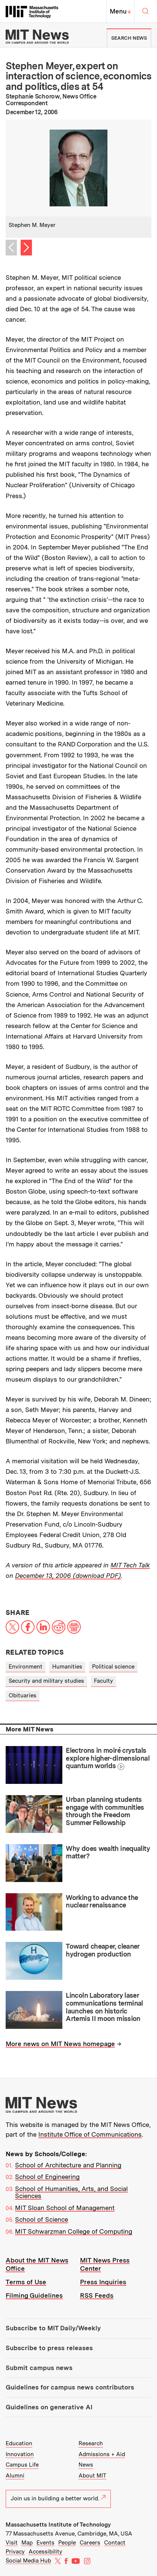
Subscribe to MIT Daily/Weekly (53, 2328)
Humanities (67, 1666)
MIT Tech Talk (130, 1565)
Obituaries (22, 1695)
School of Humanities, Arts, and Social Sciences (71, 2192)
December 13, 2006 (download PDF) (68, 1575)
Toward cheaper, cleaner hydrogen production (102, 1950)
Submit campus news (39, 2368)
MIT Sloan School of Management (65, 2208)
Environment (25, 1666)
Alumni (15, 2475)
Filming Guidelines (34, 2295)
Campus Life (22, 2464)
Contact (114, 2542)
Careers (90, 2542)
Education (19, 2443)
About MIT (92, 2475)
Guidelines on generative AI (49, 2407)
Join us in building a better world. (58, 2498)
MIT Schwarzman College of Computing (73, 2231)
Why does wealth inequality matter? (108, 1852)
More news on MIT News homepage (60, 2044)
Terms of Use (26, 2282)
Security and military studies (46, 1681)
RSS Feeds (96, 2295)
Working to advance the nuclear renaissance (102, 1901)
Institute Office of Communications (90, 2134)
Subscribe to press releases (49, 2348)
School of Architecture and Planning (68, 2165)
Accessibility (45, 2551)
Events (45, 2542)
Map (27, 2542)
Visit (12, 2542)
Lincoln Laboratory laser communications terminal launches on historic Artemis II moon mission (104, 2006)
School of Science (41, 2219)
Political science (113, 1666)
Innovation (20, 2454)
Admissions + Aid (101, 2454)
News (85, 2464)
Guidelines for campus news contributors (70, 2387)
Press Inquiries (103, 2282)
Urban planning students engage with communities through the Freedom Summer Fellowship (105, 1811)
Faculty (103, 1681)
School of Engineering (47, 2176)
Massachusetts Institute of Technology (58, 2524)
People (67, 2542)
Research (90, 2443)
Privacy (15, 2551)
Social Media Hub (28, 2560)
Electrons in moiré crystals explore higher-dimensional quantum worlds (107, 1758)
